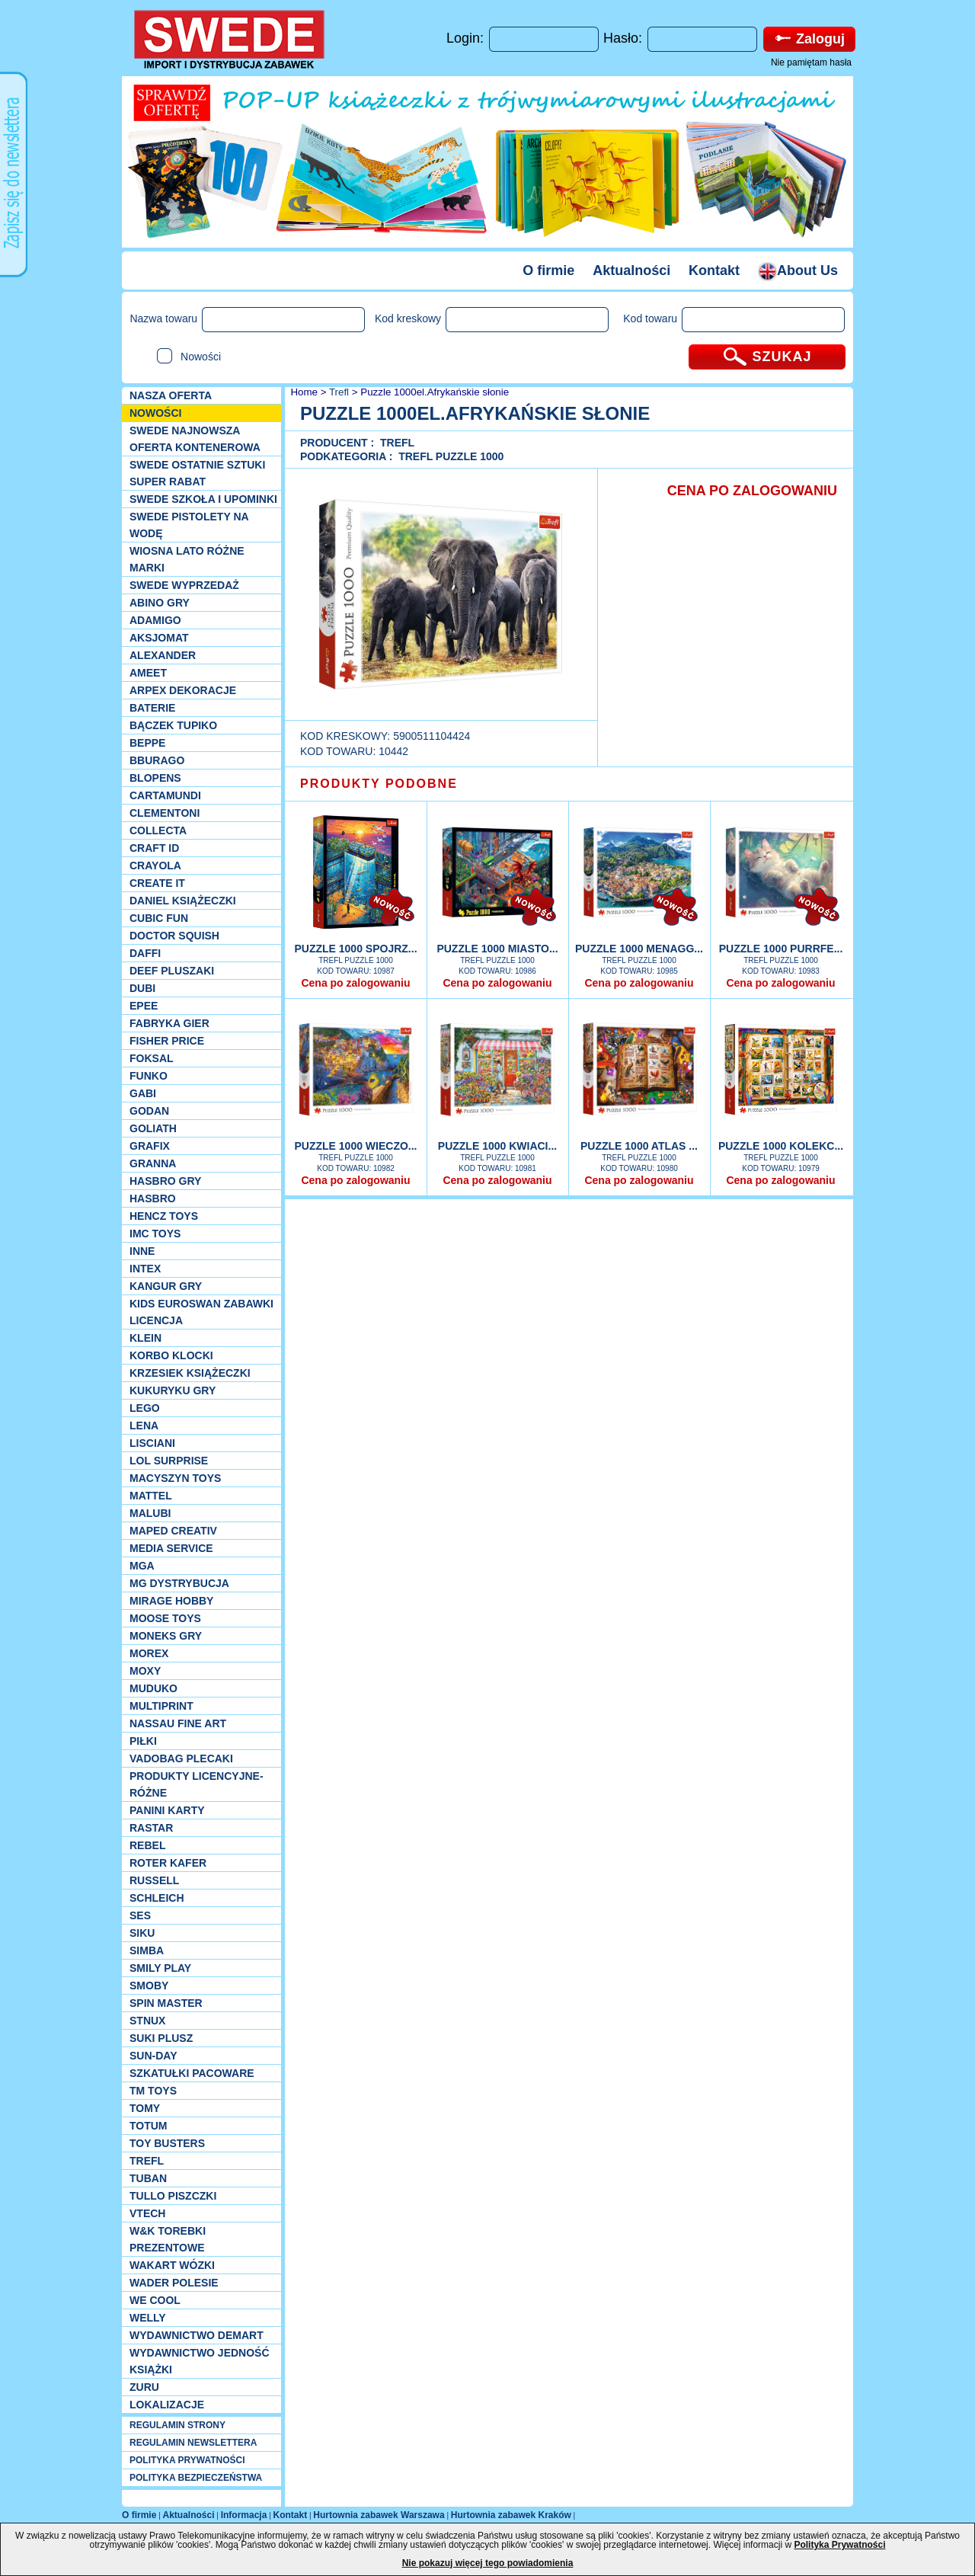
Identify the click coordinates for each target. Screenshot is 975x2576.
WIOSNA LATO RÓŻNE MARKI (187, 559)
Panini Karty (167, 1810)
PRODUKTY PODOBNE (379, 783)
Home (303, 392)
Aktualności (631, 270)
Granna (152, 1163)
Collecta (158, 830)
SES (140, 1915)
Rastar (151, 1828)
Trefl (146, 2161)
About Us (798, 270)
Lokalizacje (166, 2404)
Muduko (153, 1688)
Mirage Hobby (171, 1601)
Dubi (142, 988)
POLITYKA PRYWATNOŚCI (187, 2460)
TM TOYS (153, 2091)
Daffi (145, 953)
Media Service (171, 1548)
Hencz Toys (163, 1216)
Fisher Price (166, 1041)
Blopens (155, 778)
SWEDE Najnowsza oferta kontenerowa (195, 438)
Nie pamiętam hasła (811, 62)
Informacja (244, 2515)
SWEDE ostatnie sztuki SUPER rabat (197, 473)
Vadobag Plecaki (181, 1758)
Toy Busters (167, 2143)
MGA (142, 1566)
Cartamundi (165, 795)
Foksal (151, 1058)
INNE (142, 1251)
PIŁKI (143, 1741)
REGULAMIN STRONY (177, 2425)
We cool (155, 2300)
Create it (157, 883)
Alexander (162, 655)
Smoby (148, 1985)
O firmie (548, 270)
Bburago (156, 760)
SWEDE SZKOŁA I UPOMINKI (203, 499)
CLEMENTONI (164, 813)
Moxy (145, 1671)
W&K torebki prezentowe (167, 2239)
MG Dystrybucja (179, 1583)
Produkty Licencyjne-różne (196, 1784)
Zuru (144, 2387)
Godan (149, 1111)
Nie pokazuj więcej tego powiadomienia (488, 2563)
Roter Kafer (167, 1863)
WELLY (147, 2318)
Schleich (156, 1898)
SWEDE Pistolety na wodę (188, 524)
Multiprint (161, 1706)
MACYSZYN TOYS (175, 1478)
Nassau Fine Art (177, 1723)
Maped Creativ (173, 1531)
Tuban (148, 2178)
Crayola (155, 865)
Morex (148, 1653)
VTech (147, 2213)
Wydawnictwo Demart (196, 2335)
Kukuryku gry (172, 1390)
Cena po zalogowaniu (355, 983)
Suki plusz (161, 2038)
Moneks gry (165, 1636)
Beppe (147, 743)
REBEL (147, 1845)
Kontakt (714, 270)
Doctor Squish (174, 936)
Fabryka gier (169, 1023)
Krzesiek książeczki (190, 1373)
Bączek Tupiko (173, 725)
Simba (146, 1950)
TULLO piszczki (172, 2196)
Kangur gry (165, 1286)
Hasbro (152, 1198)
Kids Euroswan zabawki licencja (201, 1312)
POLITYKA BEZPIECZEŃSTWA (195, 2477)
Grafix (149, 1146)
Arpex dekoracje (182, 690)
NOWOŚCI (155, 413)
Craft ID (154, 848)
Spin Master (166, 2003)
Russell (154, 1880)
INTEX (145, 1268)
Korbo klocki (171, 1355)
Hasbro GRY (165, 1181)
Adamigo (155, 620)
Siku (142, 1933)
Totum (148, 2126)
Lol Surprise (168, 1460)
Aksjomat (159, 638)
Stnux (147, 2020)
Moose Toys (165, 1618)
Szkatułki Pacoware (191, 2073)
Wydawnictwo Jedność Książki (199, 2361)
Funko (148, 1076)
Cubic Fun (158, 918)
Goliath (153, 1128)
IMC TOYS (155, 1233)
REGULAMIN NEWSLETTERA (193, 2442)
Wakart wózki (172, 2265)
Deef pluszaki (171, 971)
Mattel (150, 1496)
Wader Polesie (174, 2283)
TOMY (144, 2108)
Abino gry (159, 603)
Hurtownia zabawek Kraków (511, 2515)
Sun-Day (153, 2056)
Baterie (152, 708)
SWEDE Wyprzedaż (184, 585)
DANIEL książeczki (182, 900)
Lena (143, 1425)
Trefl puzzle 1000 (450, 456)
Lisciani (152, 1443)
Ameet (148, 673)
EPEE (143, 1006)
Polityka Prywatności (839, 2544)
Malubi (150, 1513)
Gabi (142, 1093)
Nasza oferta (170, 395)
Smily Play (160, 1968)
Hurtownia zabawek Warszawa (378, 2515)
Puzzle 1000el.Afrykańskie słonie (434, 392)
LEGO (144, 1408)
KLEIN (145, 1338)
